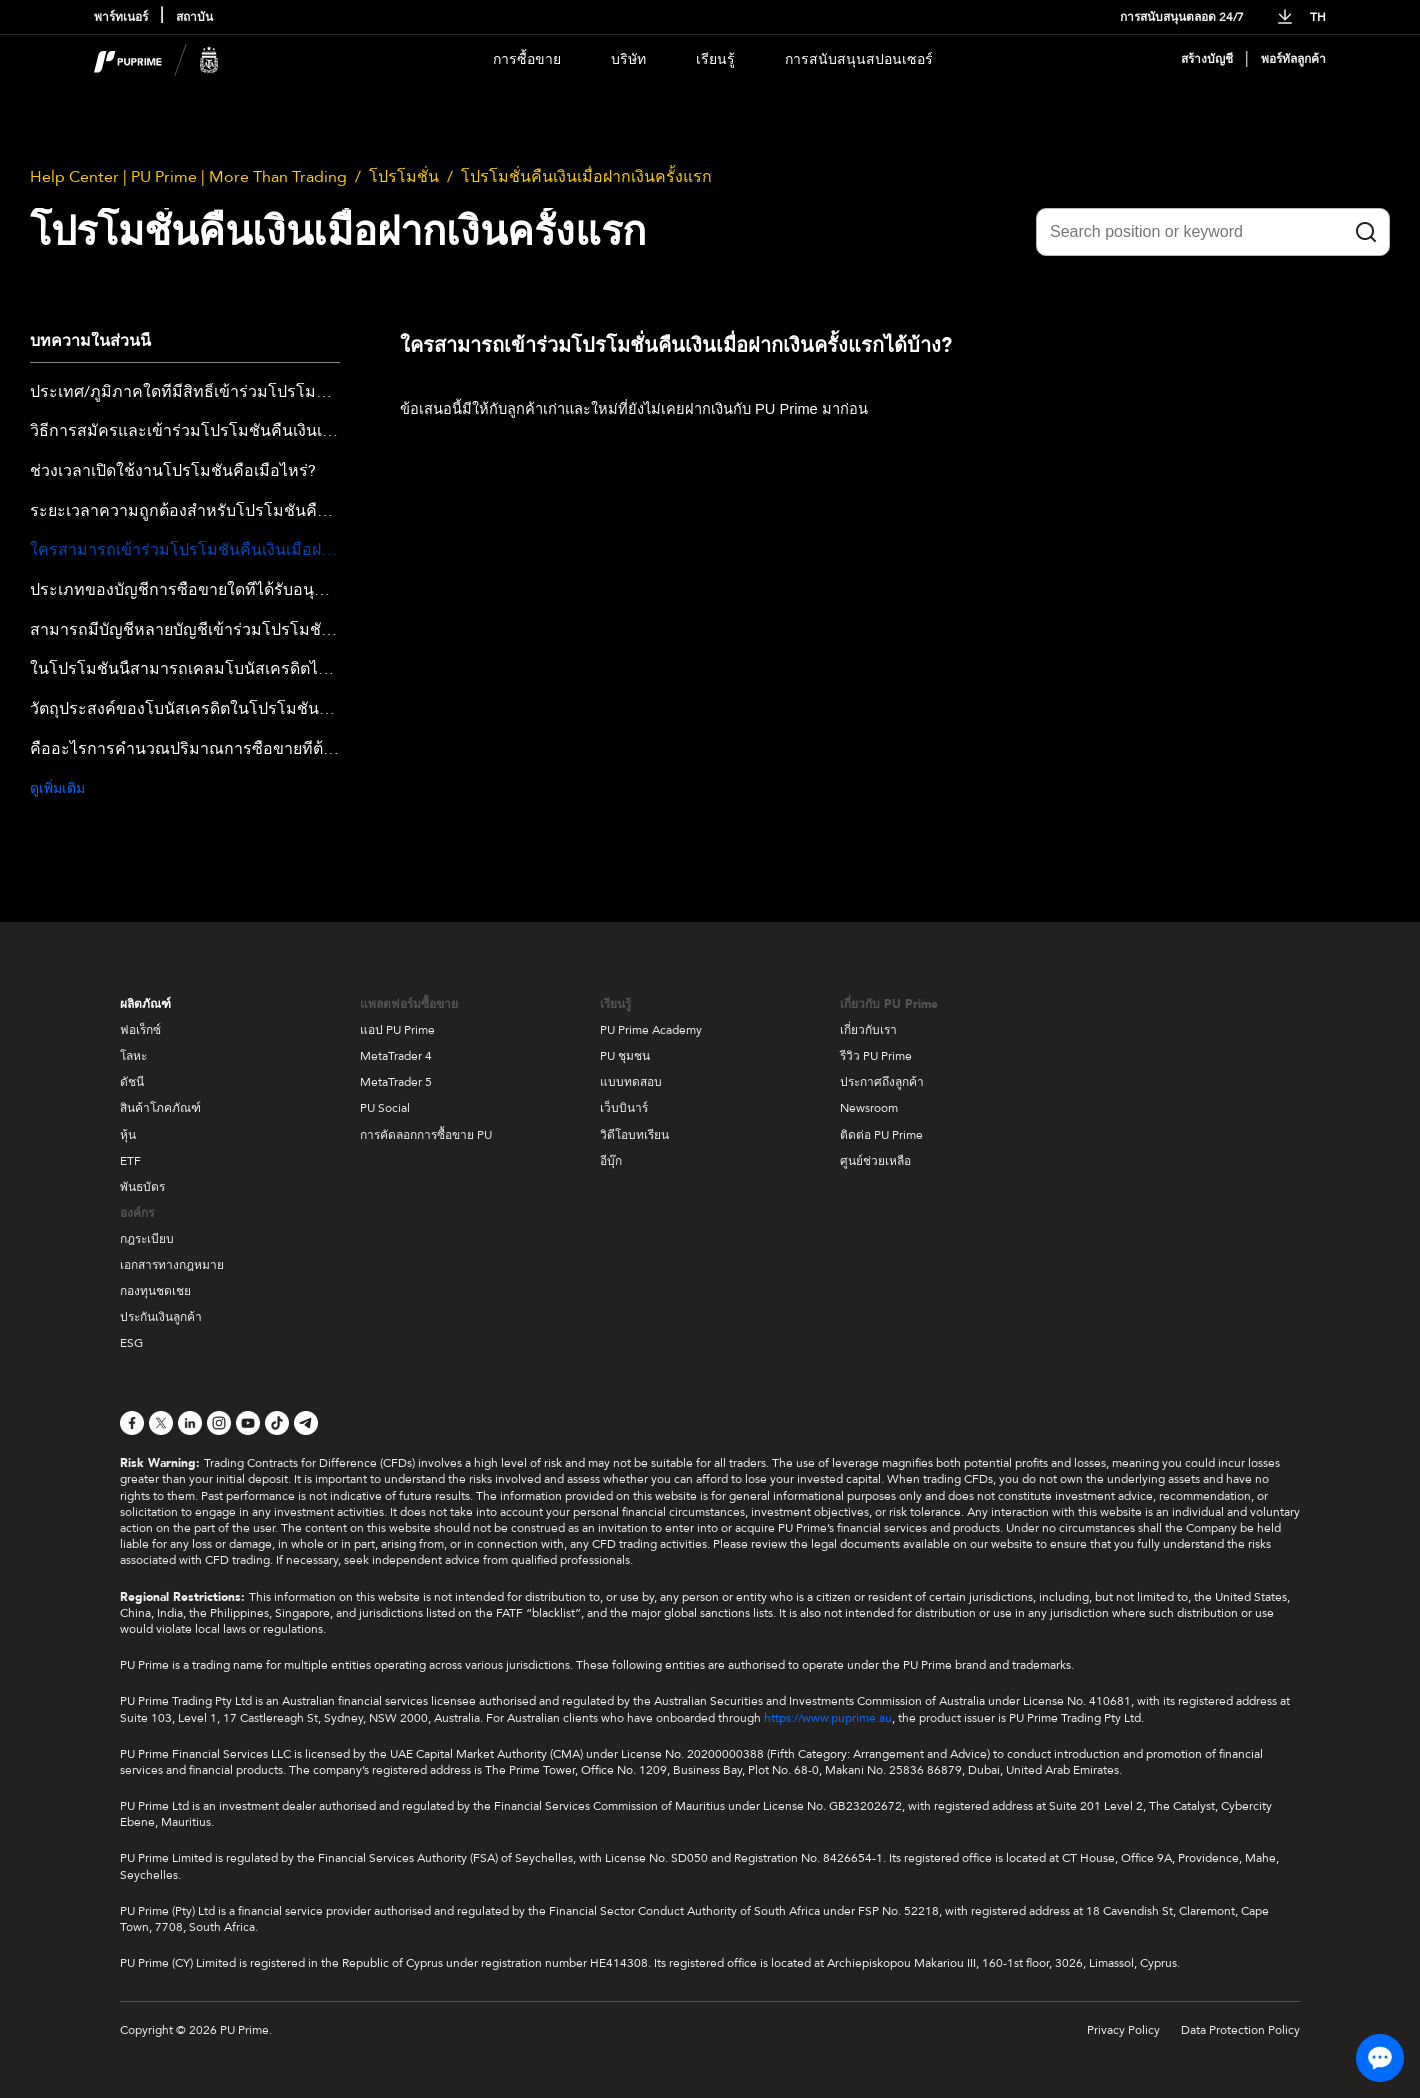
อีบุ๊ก (611, 1161)
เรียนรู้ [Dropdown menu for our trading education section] (715, 59)
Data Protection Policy (1240, 2030)
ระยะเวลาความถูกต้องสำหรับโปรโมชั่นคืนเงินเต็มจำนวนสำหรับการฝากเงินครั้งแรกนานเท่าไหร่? (185, 512)
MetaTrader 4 (396, 1056)
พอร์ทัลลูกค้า (1293, 59)
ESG (131, 1343)
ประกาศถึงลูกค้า (882, 1082)
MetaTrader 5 (396, 1082)
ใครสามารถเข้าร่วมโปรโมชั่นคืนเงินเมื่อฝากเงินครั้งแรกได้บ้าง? (185, 551)
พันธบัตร (142, 1187)
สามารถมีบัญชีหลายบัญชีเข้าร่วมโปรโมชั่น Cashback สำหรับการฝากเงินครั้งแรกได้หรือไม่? (185, 631)
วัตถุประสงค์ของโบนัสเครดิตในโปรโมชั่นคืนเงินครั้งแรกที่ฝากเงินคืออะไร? (185, 710)
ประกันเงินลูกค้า (161, 1317)
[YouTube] (248, 1423)
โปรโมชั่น (404, 177)
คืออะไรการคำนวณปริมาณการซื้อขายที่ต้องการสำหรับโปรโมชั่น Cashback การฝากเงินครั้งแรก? (185, 750)
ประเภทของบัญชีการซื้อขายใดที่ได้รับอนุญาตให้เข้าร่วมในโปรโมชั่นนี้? (185, 591)
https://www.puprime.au (828, 1718)
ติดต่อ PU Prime (881, 1135)
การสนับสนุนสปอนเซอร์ (859, 59)
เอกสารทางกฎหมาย (172, 1265)
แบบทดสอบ (631, 1082)
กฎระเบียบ (147, 1239)
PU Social (385, 1108)
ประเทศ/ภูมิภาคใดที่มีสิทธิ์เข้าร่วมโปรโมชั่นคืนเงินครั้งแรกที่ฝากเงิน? (185, 393)
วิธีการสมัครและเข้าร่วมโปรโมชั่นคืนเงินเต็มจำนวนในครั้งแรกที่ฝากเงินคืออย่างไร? (185, 432)
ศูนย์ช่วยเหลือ (875, 1161)
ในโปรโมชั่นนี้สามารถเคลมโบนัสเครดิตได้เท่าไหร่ (185, 670)
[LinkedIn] (190, 1423)
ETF (130, 1161)
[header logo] (156, 59)
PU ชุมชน (625, 1056)
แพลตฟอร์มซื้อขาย (409, 1004)
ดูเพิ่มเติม (57, 788)
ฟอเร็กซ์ (140, 1030)
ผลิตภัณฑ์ (145, 1004)
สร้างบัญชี (1207, 59)
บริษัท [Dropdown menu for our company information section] (628, 59)
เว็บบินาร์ (624, 1108)
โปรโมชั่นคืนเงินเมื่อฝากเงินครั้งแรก (586, 177)
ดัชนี (132, 1082)
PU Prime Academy (651, 1030)
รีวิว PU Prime (876, 1056)
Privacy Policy (1123, 2030)
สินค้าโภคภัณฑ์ (160, 1108)
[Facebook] (132, 1423)
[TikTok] (277, 1423)
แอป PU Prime (397, 1030)
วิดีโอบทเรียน (634, 1135)
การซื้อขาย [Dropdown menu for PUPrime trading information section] (527, 59)
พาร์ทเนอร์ (121, 17)
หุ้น (128, 1135)
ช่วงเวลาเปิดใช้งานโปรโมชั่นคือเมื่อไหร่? (173, 472)
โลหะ (133, 1056)
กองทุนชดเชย (155, 1291)
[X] (161, 1423)
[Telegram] (306, 1423)
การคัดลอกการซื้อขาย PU (426, 1135)
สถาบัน (194, 17)
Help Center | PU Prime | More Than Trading (188, 177)
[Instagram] (219, 1423)
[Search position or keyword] (1213, 232)
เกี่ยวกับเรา (868, 1030)
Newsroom (869, 1108)
